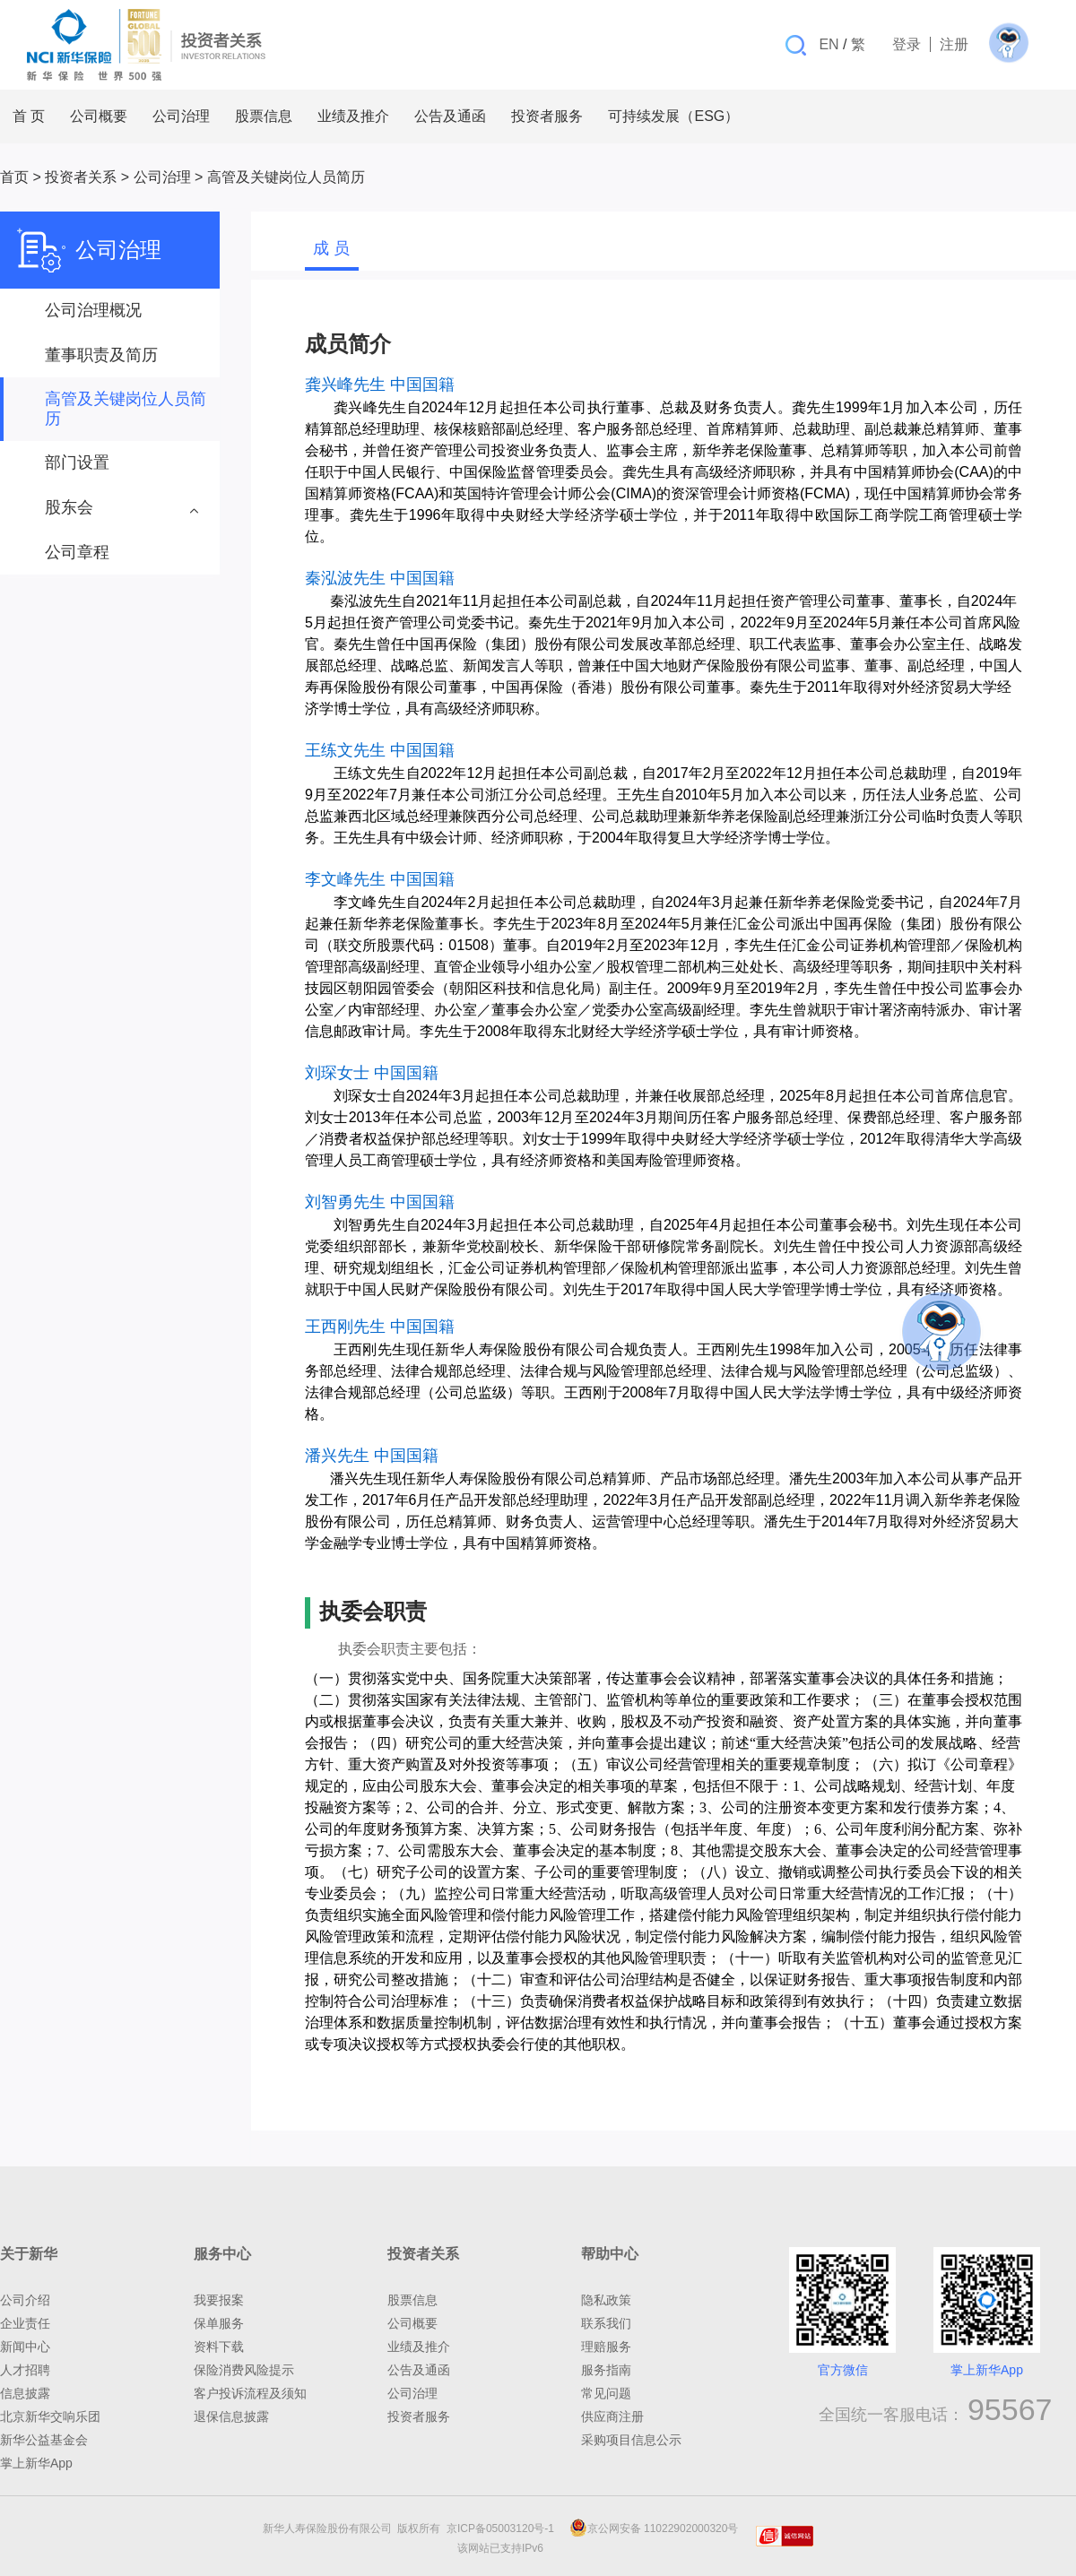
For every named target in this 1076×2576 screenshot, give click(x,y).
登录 (906, 44)
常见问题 (606, 2393)
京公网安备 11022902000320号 (654, 2528)
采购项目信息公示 (631, 2440)
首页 (14, 177)
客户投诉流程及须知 (250, 2393)
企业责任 (25, 2323)
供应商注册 (612, 2416)
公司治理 (162, 177)
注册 (954, 44)
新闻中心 (25, 2346)
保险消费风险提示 (244, 2370)
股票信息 (412, 2300)
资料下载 (219, 2346)
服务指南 (606, 2370)
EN (828, 44)
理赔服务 (606, 2346)
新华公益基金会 (44, 2440)
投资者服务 (418, 2416)
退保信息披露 (231, 2416)
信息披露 (25, 2393)
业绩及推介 (418, 2346)
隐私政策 (606, 2300)
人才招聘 (25, 2370)
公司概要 (412, 2323)
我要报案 (219, 2300)
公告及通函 (418, 2370)
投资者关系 (81, 177)
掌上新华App (36, 2463)
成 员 (331, 248)
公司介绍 (25, 2300)
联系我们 (606, 2323)
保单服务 (219, 2323)
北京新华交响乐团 (50, 2416)
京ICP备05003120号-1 (503, 2528)
